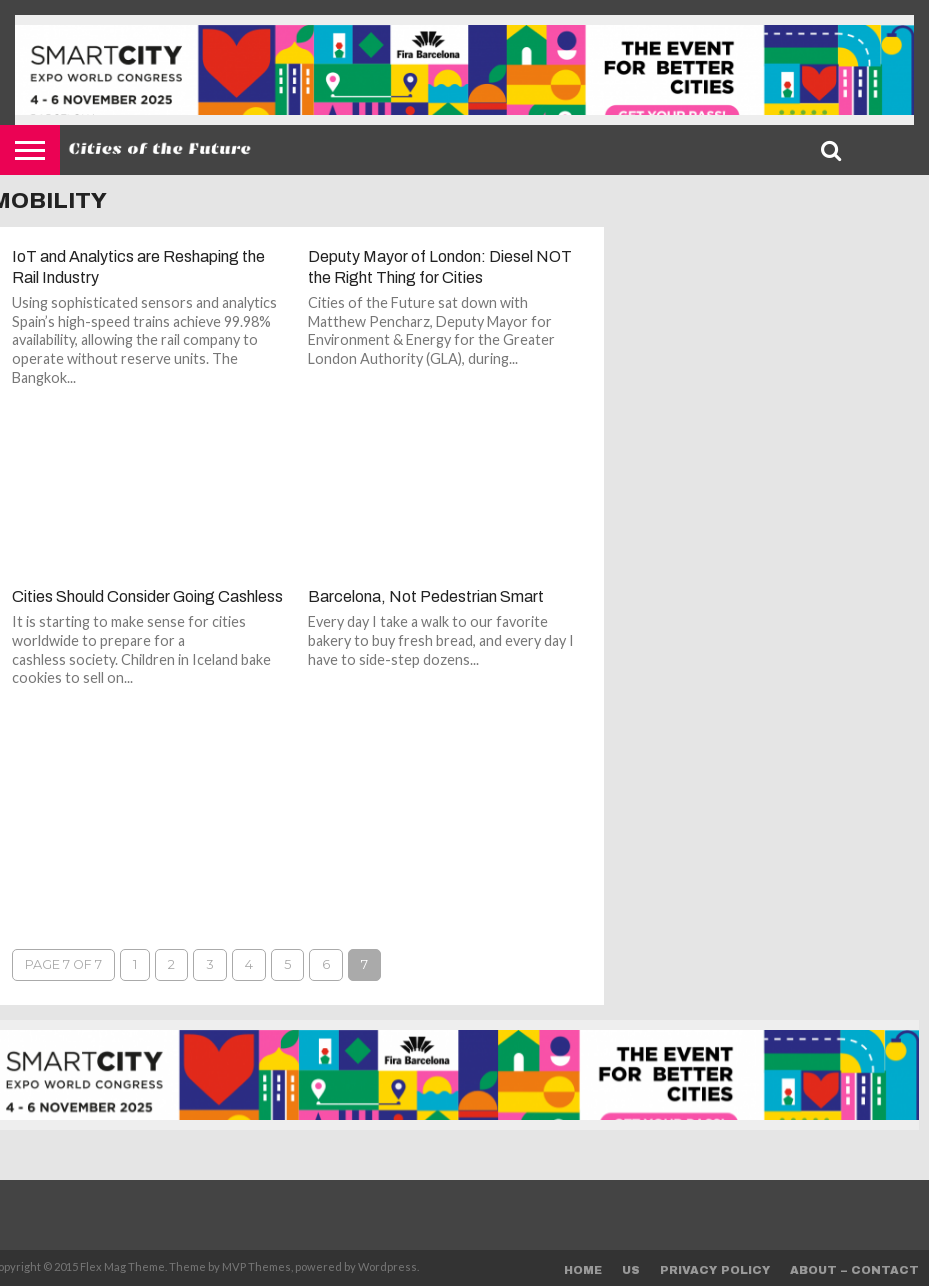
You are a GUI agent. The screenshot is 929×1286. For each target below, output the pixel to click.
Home (583, 1270)
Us (631, 1270)
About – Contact (854, 1270)
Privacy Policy (715, 1270)
